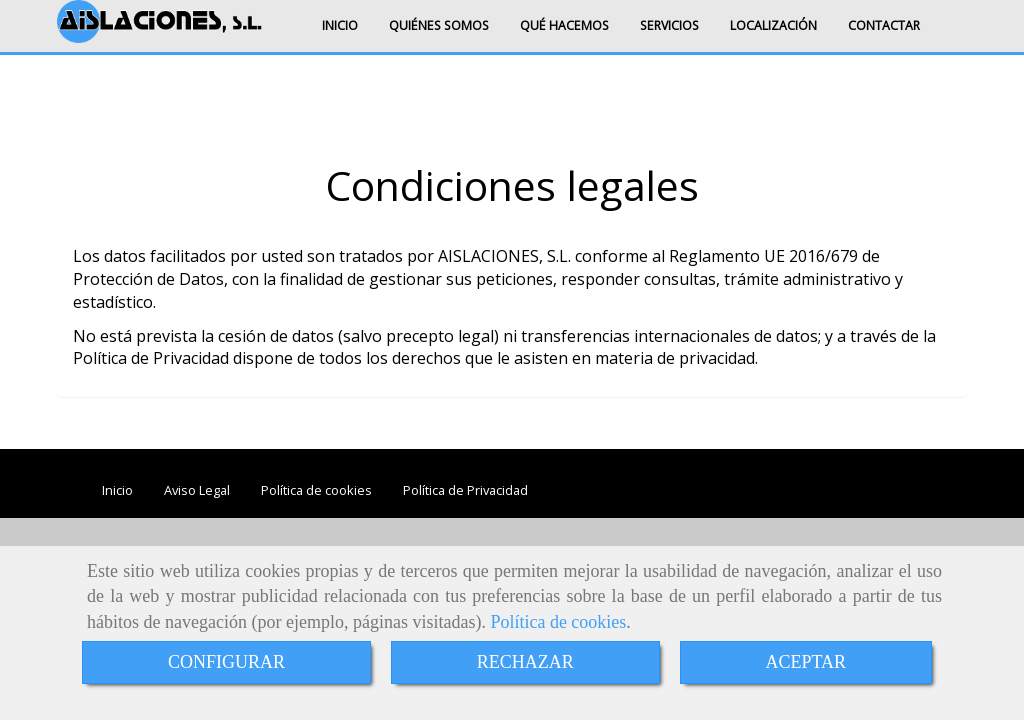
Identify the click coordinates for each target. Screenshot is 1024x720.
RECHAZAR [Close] (525, 662)
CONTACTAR (884, 25)
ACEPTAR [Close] (806, 662)
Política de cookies (558, 622)
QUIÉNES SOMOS (439, 25)
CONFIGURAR (226, 662)
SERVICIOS (669, 25)
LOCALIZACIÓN (773, 25)
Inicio (117, 490)
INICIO (340, 25)
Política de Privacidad (465, 490)
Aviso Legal (197, 490)
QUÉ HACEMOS (564, 25)
